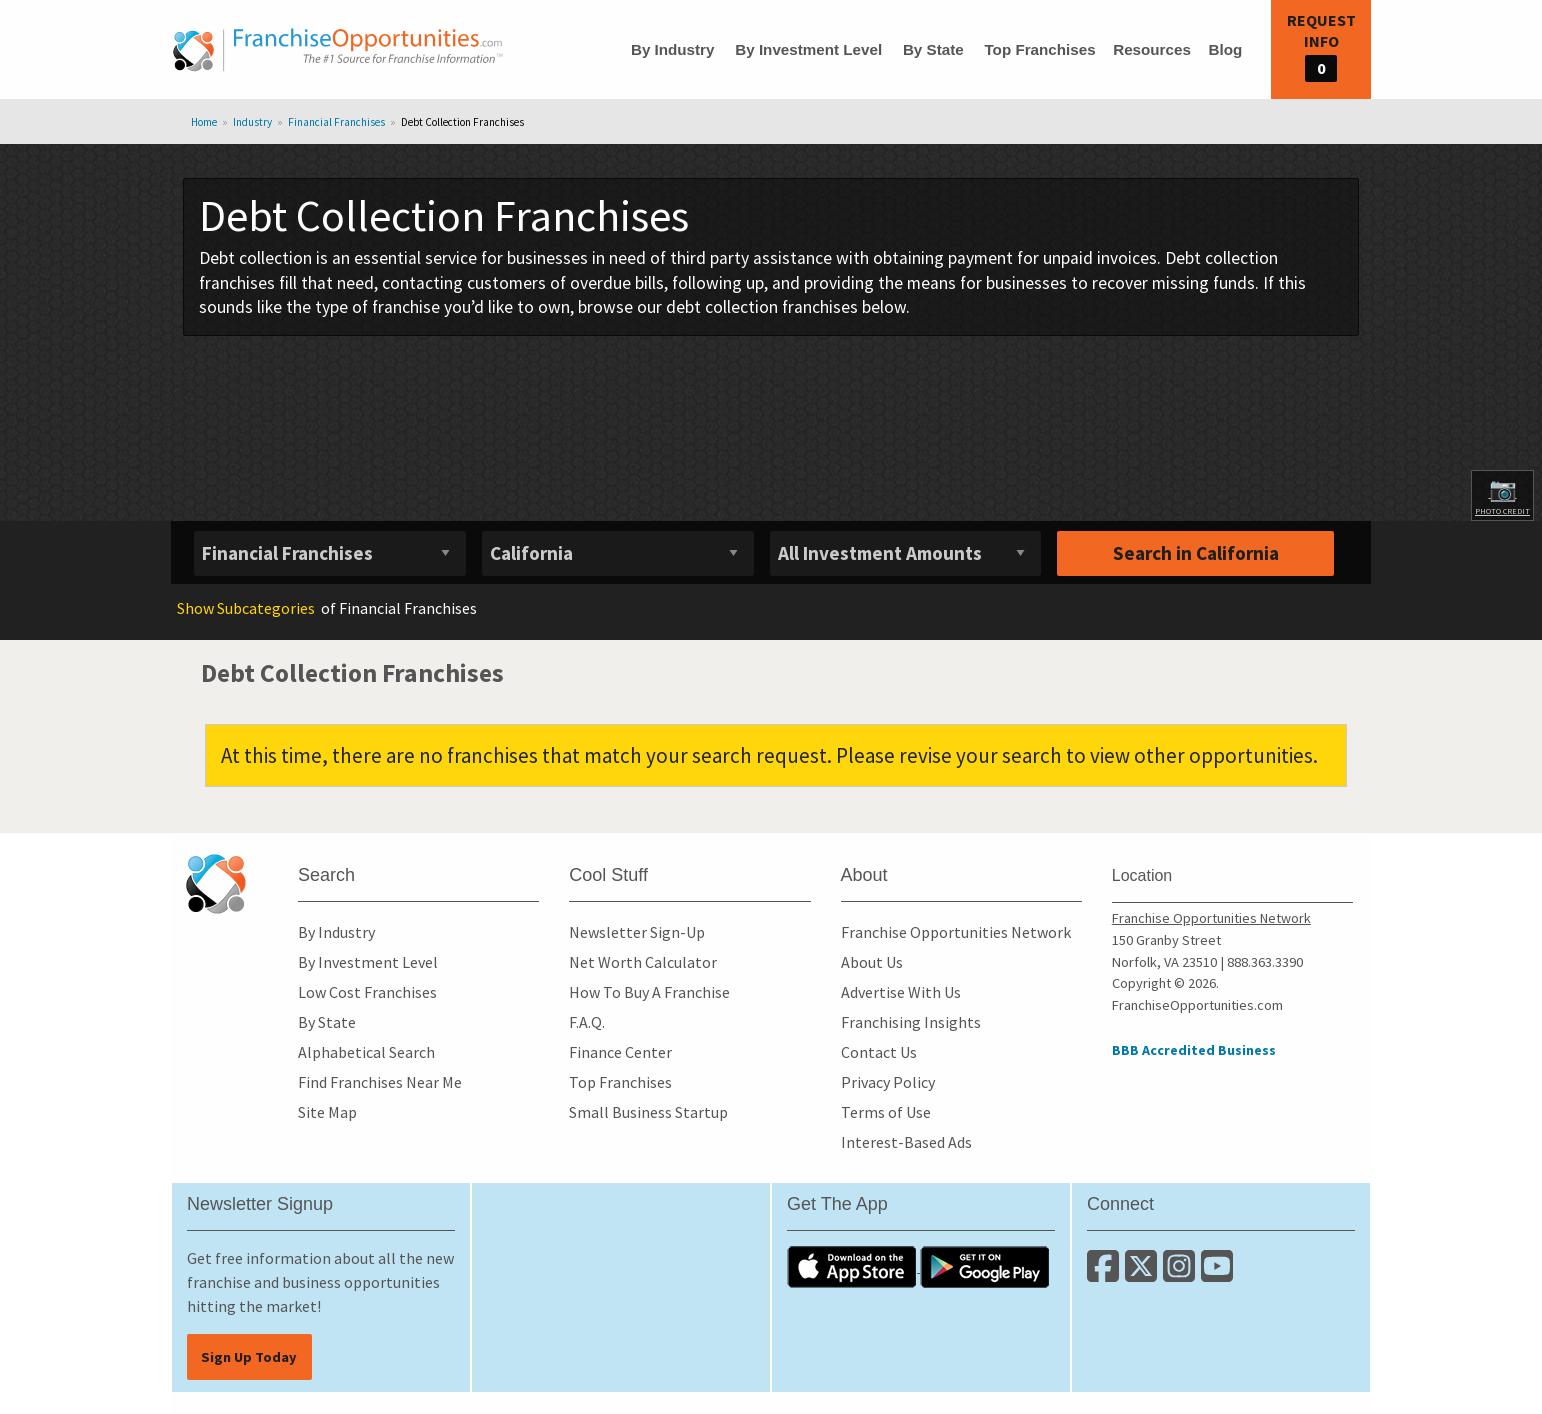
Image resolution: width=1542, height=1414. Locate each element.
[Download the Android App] (985, 1266)
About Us (872, 962)
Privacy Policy (888, 1082)
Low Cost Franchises (367, 992)
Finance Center (620, 1052)
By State (933, 49)
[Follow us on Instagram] (1182, 1274)
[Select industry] (330, 553)
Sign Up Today (249, 1357)
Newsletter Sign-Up (637, 932)
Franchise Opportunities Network (956, 932)
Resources (1152, 49)
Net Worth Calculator (643, 962)
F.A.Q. (587, 1022)
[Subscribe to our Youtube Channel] (1218, 1274)
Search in (1196, 553)
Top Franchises (1039, 49)
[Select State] (618, 553)
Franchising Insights (911, 1022)
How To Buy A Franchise (649, 992)
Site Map (327, 1112)
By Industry (673, 49)
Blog (1225, 49)
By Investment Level (808, 49)
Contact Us (879, 1052)
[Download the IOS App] (853, 1266)
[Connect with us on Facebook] (1106, 1274)
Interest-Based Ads (906, 1142)
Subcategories (246, 608)
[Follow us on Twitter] (1144, 1274)
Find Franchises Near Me (380, 1082)
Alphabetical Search (366, 1052)
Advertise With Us (901, 992)
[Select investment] (906, 553)
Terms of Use (886, 1112)
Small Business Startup (648, 1112)
